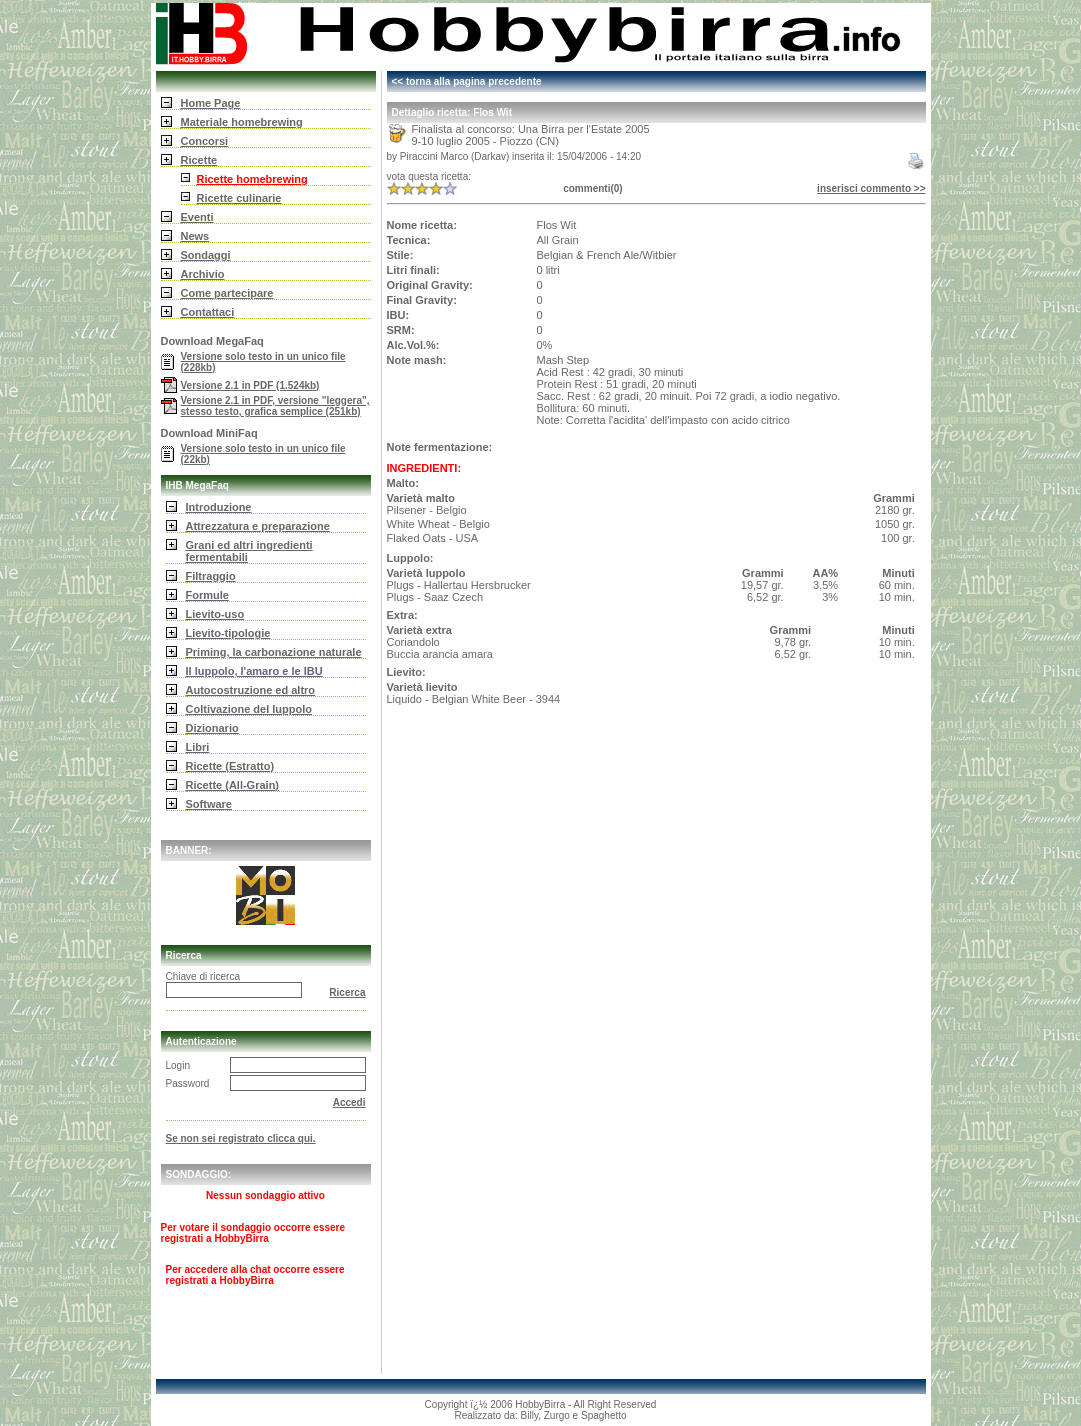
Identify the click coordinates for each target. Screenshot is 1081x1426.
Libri (198, 747)
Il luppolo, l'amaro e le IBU (254, 671)
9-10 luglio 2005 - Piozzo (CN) (485, 141)
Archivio (203, 274)
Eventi (197, 217)
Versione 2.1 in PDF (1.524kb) (250, 385)
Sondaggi (206, 255)
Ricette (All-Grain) (233, 785)
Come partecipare (227, 293)
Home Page (211, 103)
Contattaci (208, 312)
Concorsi (205, 141)
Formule (207, 595)
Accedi (349, 1102)
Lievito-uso (215, 614)
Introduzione (219, 507)
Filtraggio (211, 576)
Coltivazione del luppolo (249, 709)
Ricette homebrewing (252, 179)
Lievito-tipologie (228, 633)
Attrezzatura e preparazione (258, 526)
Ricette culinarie (239, 198)
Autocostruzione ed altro (251, 690)
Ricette (199, 160)
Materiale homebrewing (242, 122)
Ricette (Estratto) (230, 766)
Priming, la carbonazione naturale (274, 652)
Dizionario (212, 728)
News (195, 236)
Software (209, 804)
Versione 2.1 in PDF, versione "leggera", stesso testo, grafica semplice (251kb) (275, 406)
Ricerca (347, 992)
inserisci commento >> (871, 188)
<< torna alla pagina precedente (467, 81)
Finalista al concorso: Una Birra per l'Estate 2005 (531, 129)
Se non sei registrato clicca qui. (241, 1138)
